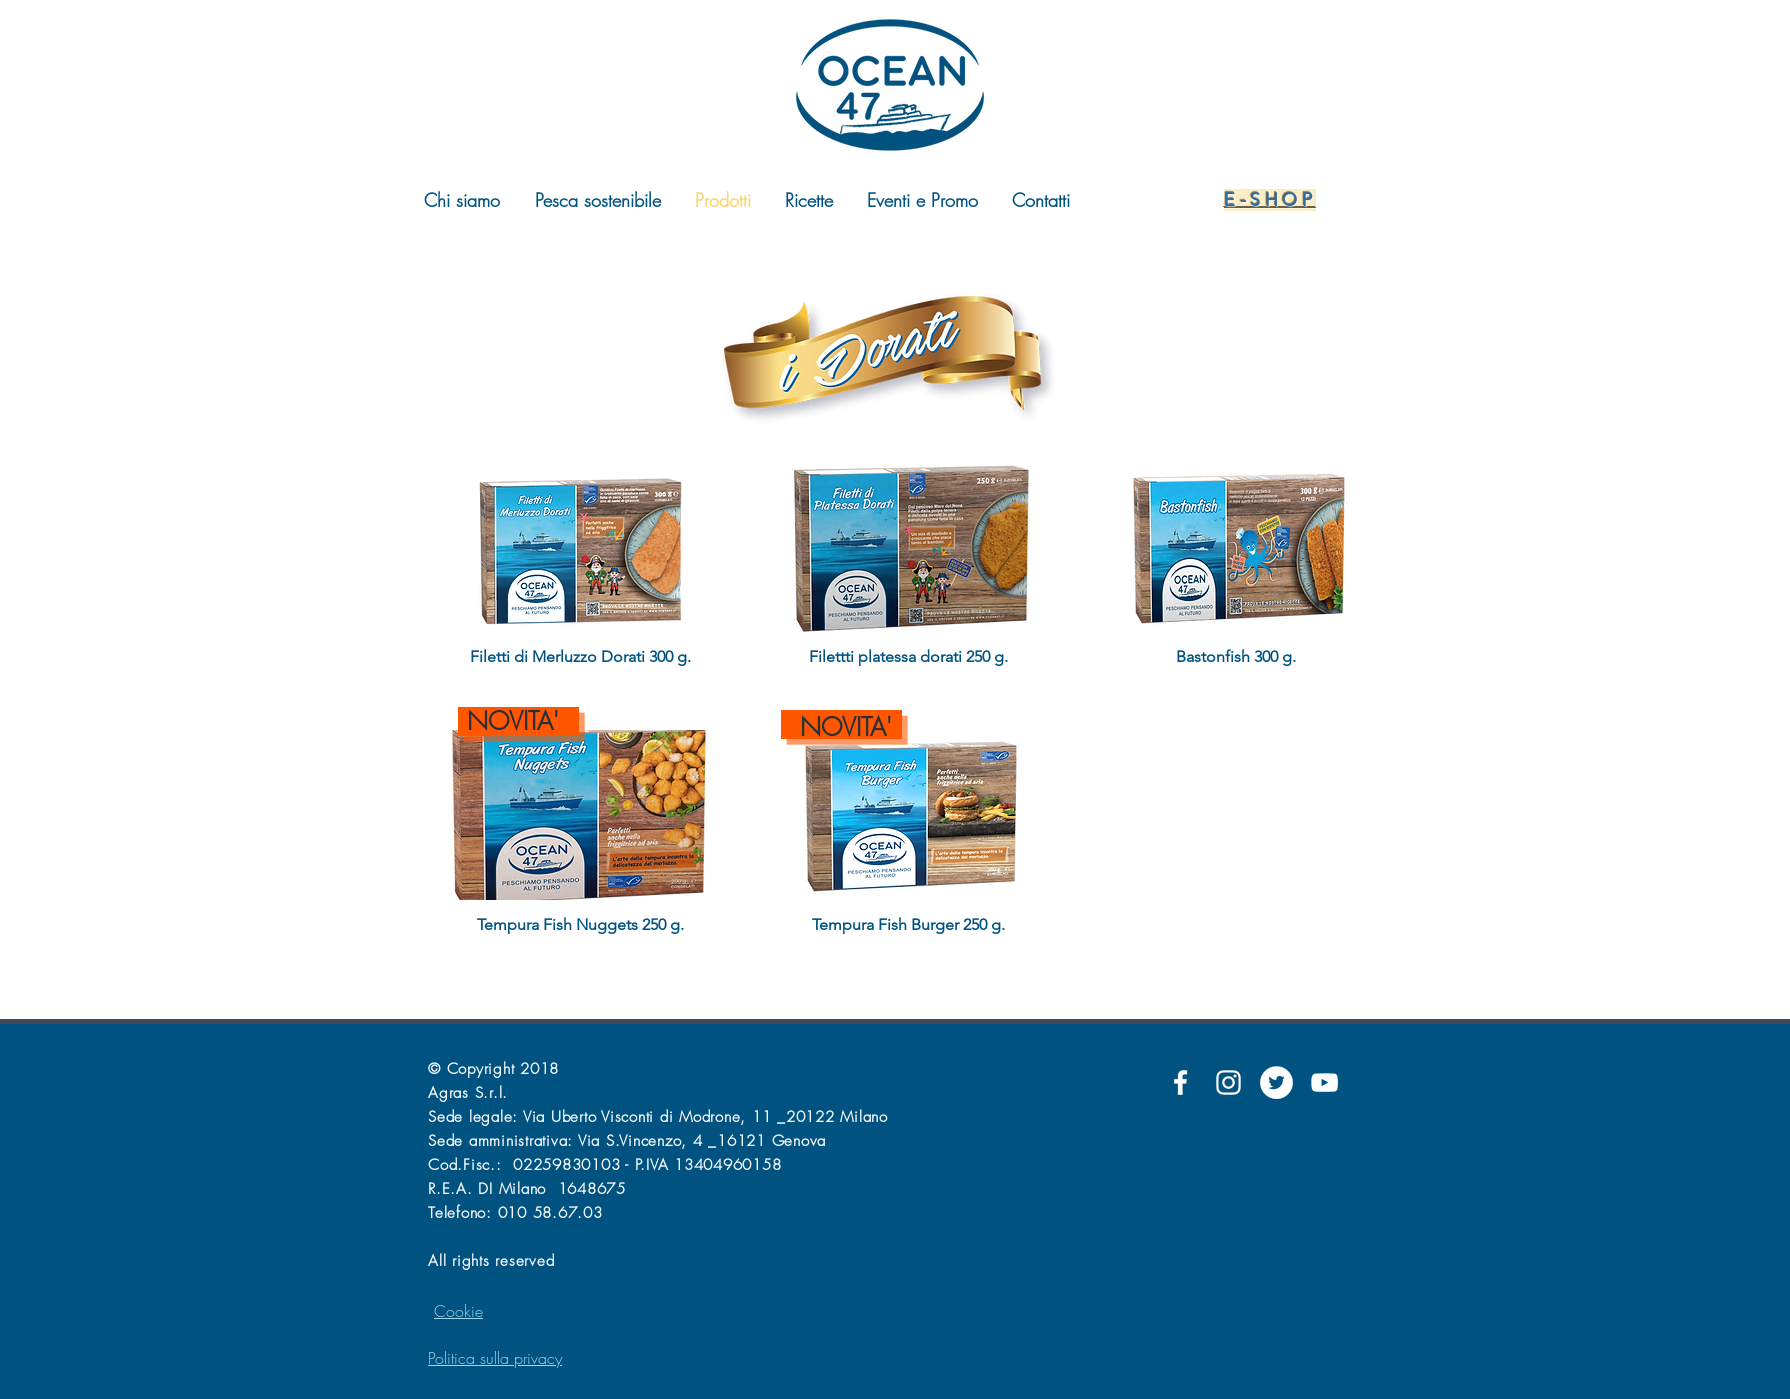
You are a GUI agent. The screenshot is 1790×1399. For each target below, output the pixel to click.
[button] (580, 573)
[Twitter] (1276, 1082)
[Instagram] (1228, 1082)
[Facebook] (1180, 1082)
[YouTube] (1324, 1082)
